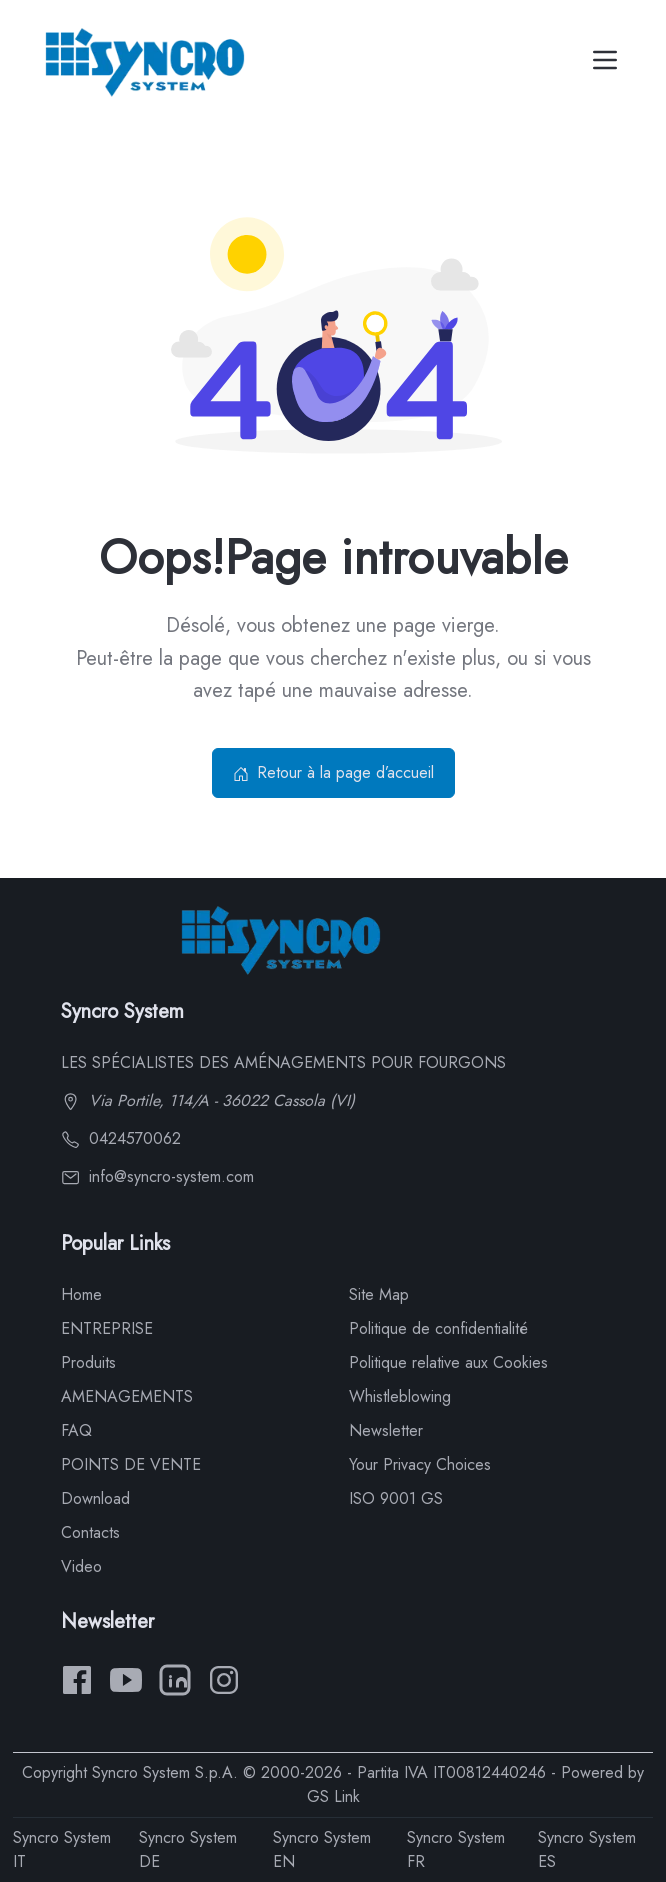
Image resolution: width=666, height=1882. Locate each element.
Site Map (379, 1294)
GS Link (333, 1796)
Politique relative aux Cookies (448, 1362)
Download (95, 1498)
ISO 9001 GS (396, 1498)
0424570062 (121, 1138)
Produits (88, 1362)
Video (81, 1566)
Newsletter (386, 1430)
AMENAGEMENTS (127, 1396)
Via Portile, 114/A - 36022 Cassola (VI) (208, 1100)
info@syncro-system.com (157, 1176)
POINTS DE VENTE (131, 1464)
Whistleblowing (400, 1396)
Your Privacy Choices (420, 1464)
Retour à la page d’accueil (333, 772)
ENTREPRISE (107, 1328)
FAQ (76, 1430)
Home (81, 1294)
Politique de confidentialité (438, 1328)
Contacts (90, 1532)
